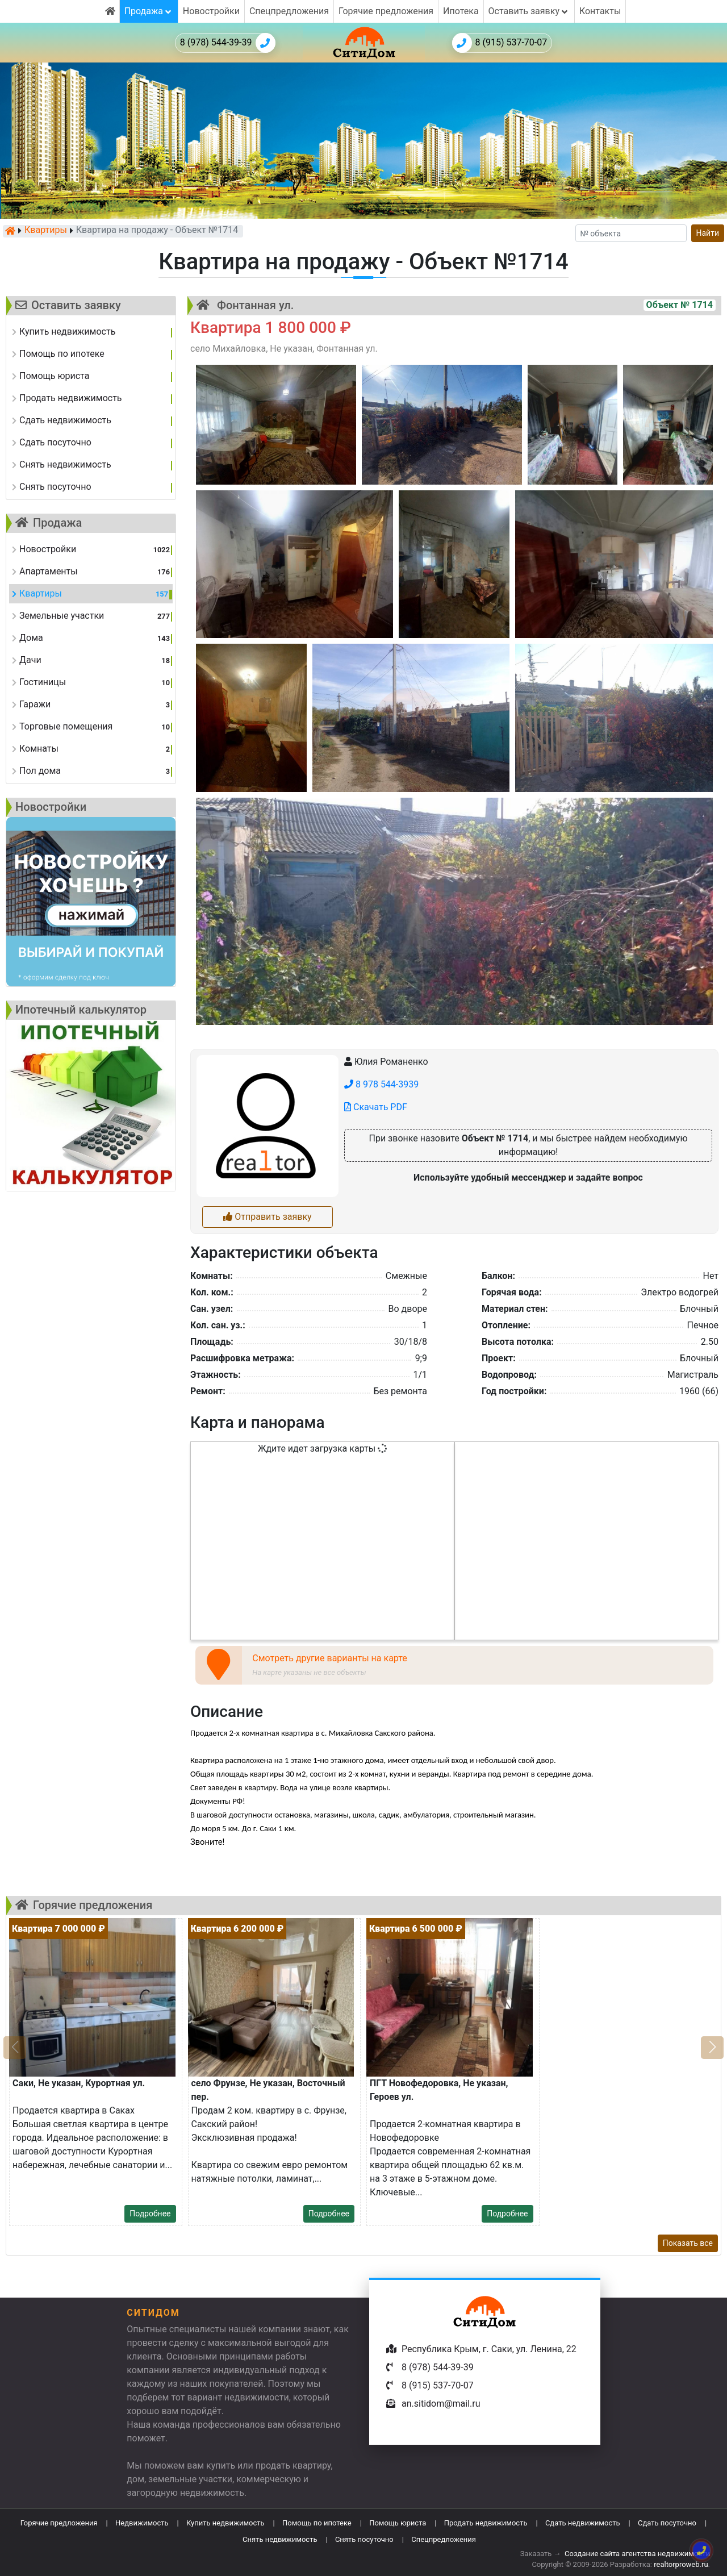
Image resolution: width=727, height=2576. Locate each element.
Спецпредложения (289, 11)
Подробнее (149, 2213)
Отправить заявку (267, 1216)
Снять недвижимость (280, 2539)
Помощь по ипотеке (317, 2523)
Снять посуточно (364, 2539)
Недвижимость (142, 2523)
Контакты (600, 11)
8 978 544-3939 (381, 1084)
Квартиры (45, 230)
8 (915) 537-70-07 (500, 43)
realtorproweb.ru (681, 2564)
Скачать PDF (375, 1107)
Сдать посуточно (667, 2523)
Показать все (688, 2243)
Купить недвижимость (225, 2523)
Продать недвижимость (486, 2523)
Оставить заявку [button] (529, 11)
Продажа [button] (148, 11)
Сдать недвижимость (582, 2523)
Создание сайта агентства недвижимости (637, 2553)
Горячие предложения (386, 11)
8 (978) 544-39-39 (227, 43)
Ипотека (461, 11)
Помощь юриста (397, 2523)
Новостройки (211, 11)
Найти (708, 232)
